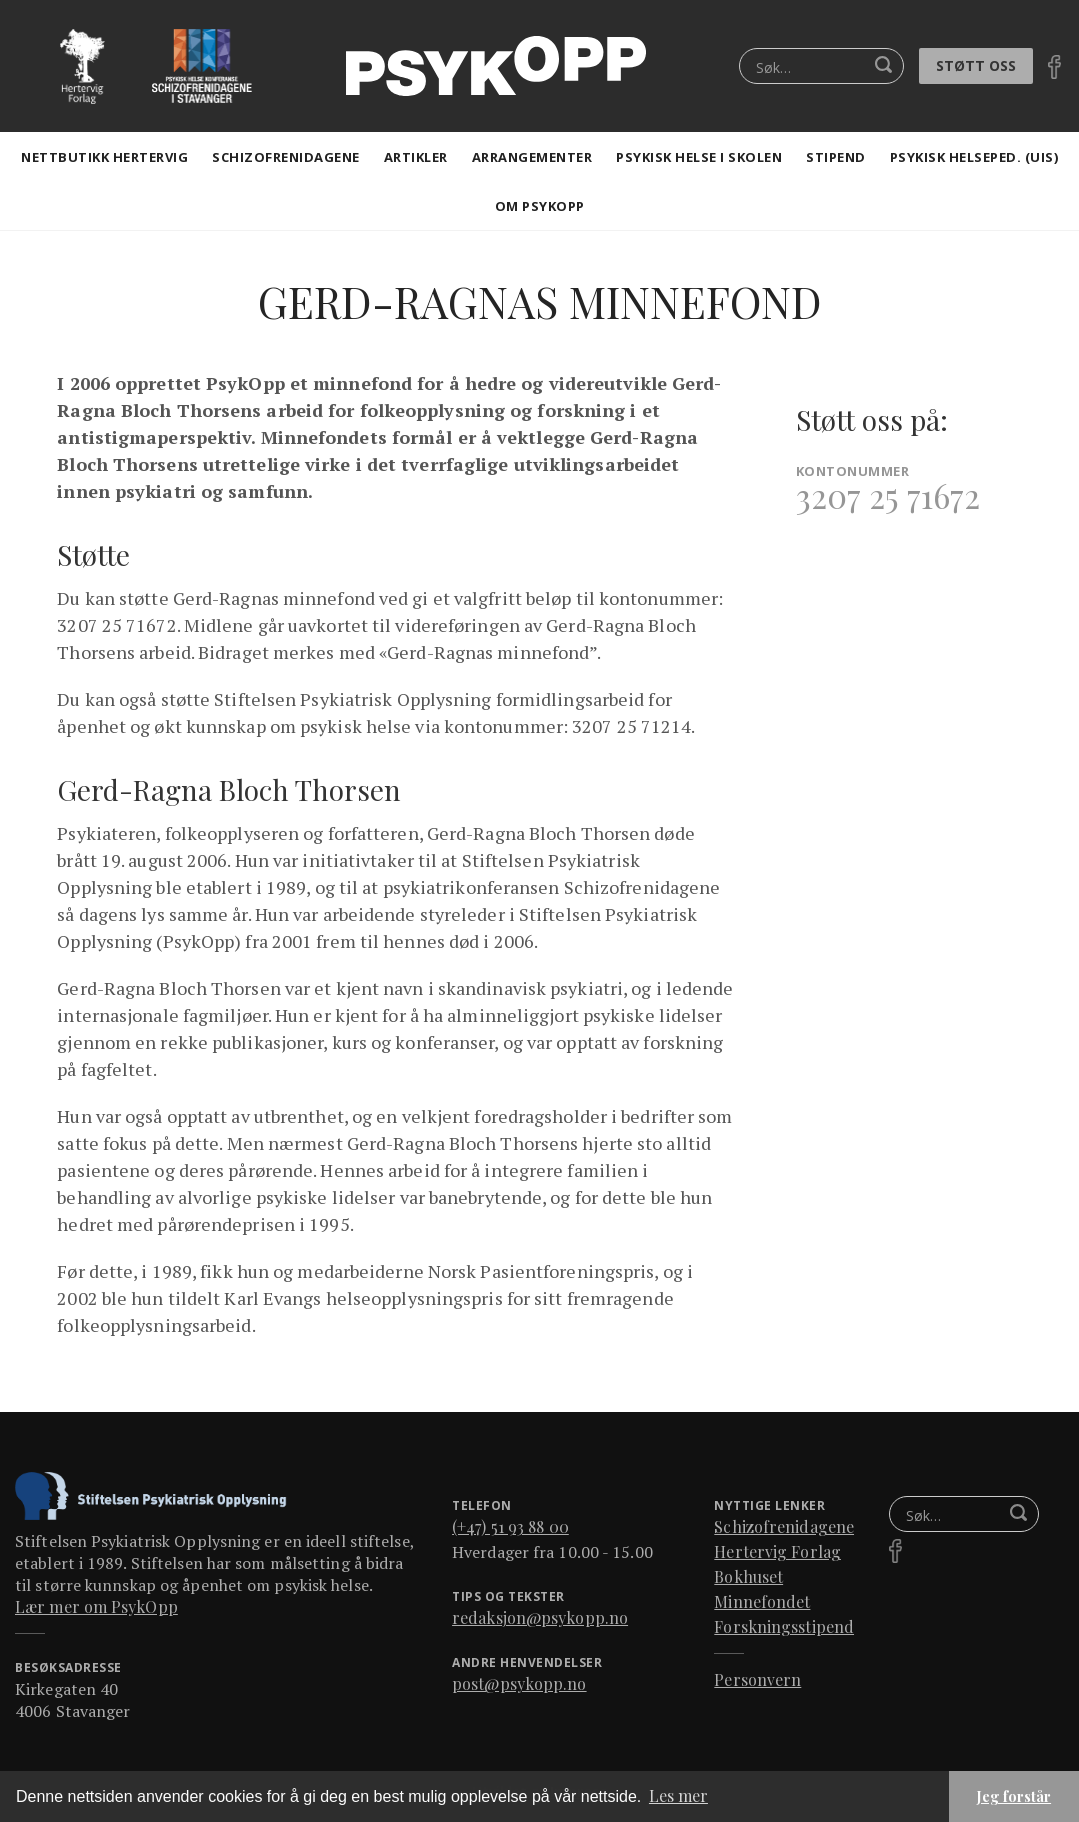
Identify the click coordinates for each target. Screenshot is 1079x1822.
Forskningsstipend (784, 1626)
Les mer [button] (678, 1795)
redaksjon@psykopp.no (540, 1617)
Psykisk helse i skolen (699, 157)
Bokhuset (748, 1576)
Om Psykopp (540, 206)
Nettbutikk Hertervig (104, 157)
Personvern (757, 1679)
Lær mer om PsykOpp (96, 1606)
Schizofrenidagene (286, 157)
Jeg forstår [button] (1014, 1796)
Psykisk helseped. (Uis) (974, 157)
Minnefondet (762, 1601)
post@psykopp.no (519, 1683)
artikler (416, 157)
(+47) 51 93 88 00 (510, 1526)
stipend (836, 157)
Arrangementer (532, 157)
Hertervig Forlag (777, 1551)
